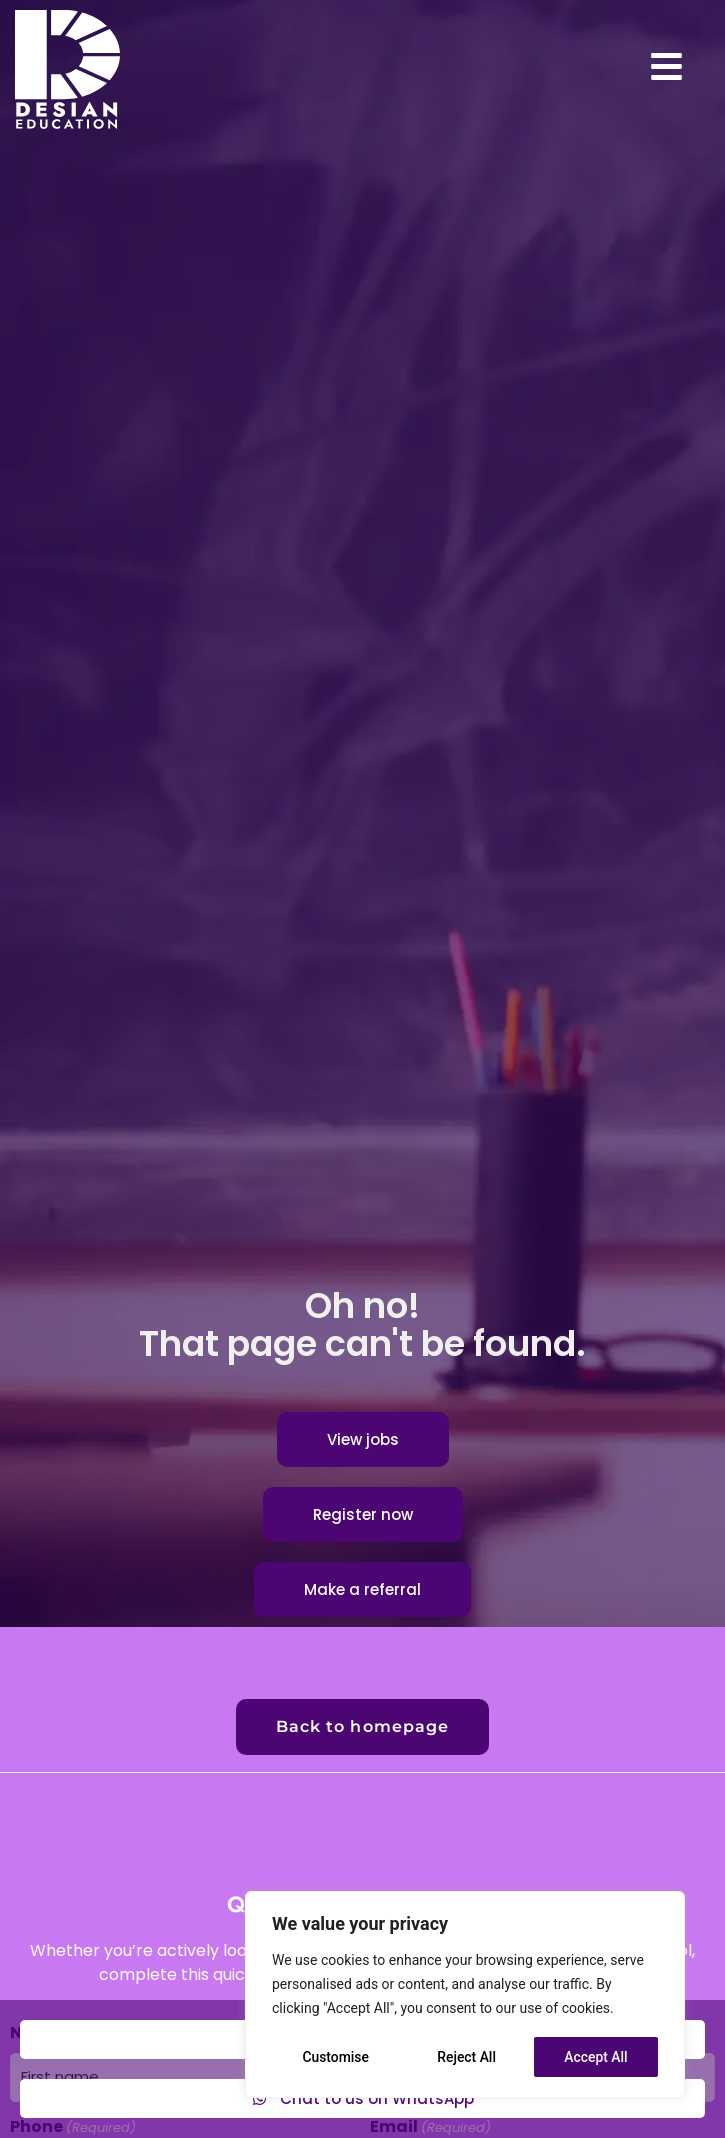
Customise (335, 2057)
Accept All (596, 2057)
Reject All (466, 2057)
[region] (465, 1995)
